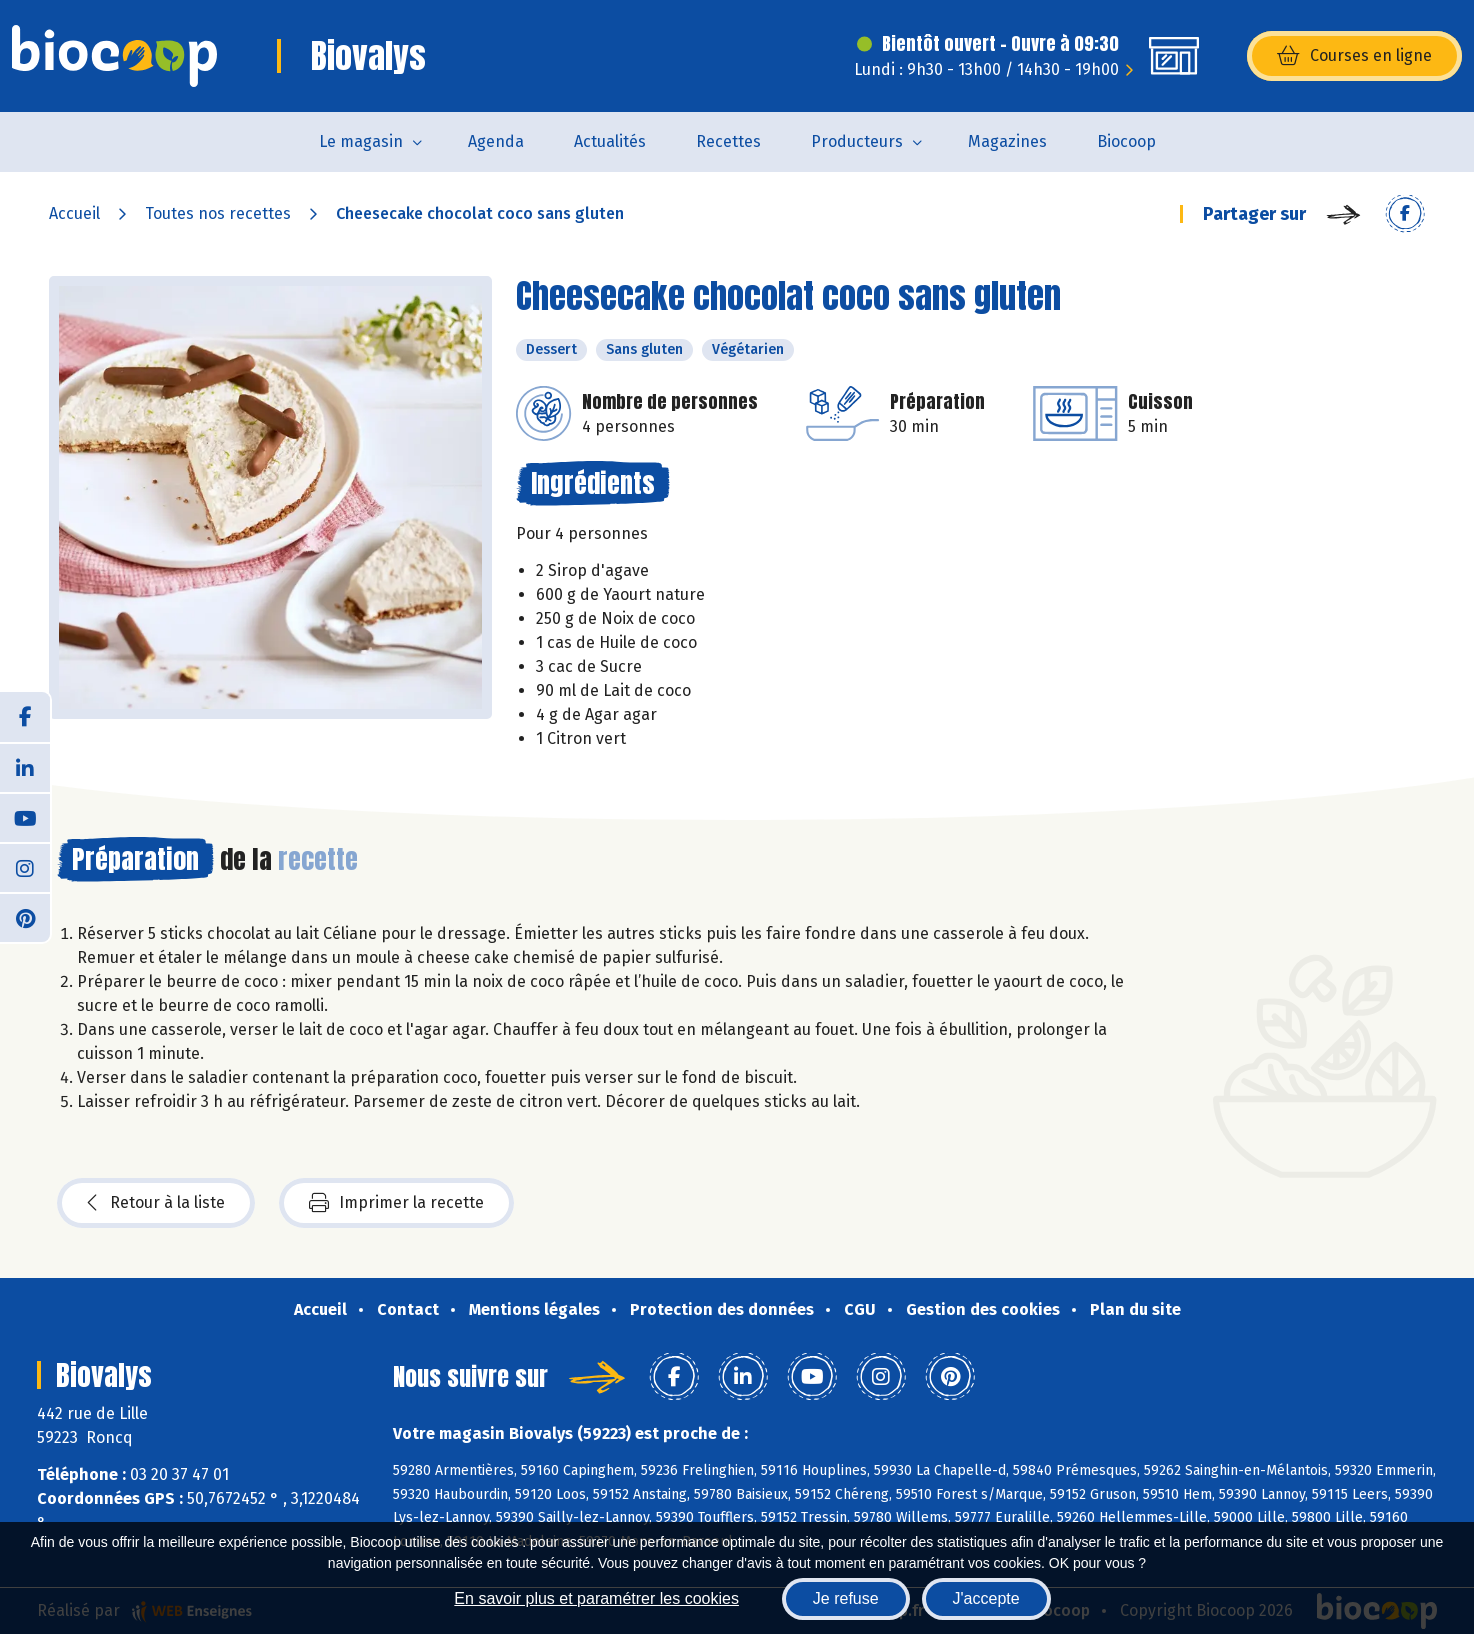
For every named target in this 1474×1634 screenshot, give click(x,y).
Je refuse (846, 1598)
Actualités (610, 141)
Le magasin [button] (361, 141)
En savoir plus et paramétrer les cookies (596, 1598)
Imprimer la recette (396, 1203)
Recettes (728, 141)
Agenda (496, 141)
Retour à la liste (156, 1203)
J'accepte (986, 1598)
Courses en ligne (1354, 56)
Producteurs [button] (857, 141)
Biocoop (1126, 141)
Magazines (1007, 141)
